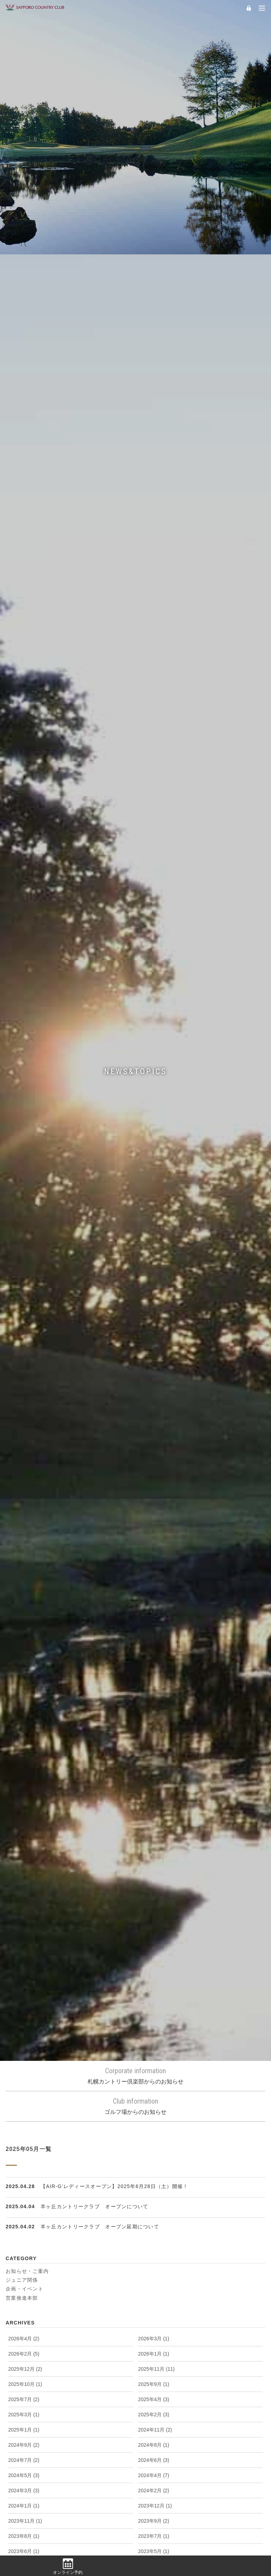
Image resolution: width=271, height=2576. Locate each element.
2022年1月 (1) (153, 1723)
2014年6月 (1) (23, 2285)
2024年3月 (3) (23, 1555)
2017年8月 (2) (153, 2026)
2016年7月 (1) (153, 2102)
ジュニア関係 (22, 1345)
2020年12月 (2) (25, 1814)
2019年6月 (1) (23, 1905)
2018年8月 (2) (23, 1966)
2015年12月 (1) (155, 2148)
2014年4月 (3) (23, 2300)
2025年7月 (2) (23, 1464)
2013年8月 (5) (153, 2330)
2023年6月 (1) (23, 1616)
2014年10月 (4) (25, 2254)
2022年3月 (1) (153, 1707)
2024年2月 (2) (153, 1555)
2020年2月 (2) (153, 1859)
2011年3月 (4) (23, 2528)
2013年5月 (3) (153, 2345)
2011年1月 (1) (23, 2543)
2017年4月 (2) (23, 2057)
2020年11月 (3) (155, 1814)
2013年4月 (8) (23, 2361)
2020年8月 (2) (153, 1829)
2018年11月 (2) (155, 1935)
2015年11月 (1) (25, 2163)
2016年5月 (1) (153, 2118)
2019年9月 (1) (23, 1890)
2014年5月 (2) (153, 2285)
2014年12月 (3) (25, 2239)
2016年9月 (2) (23, 2102)
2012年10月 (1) (155, 2391)
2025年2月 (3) (153, 1479)
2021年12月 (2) (25, 1738)
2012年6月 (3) (153, 2421)
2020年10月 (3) (25, 1829)
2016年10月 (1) (155, 2087)
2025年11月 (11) (156, 1434)
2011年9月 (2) (23, 2497)
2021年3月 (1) (153, 1799)
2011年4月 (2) (153, 2513)
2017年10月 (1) (25, 2026)
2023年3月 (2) (153, 1631)
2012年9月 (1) (23, 2406)
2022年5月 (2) (153, 1692)
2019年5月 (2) (153, 1905)
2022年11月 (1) (155, 1662)
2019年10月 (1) (155, 1875)
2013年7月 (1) (23, 2345)
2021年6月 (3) (23, 1783)
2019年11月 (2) (25, 1875)
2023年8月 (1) (23, 1601)
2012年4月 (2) (153, 2437)
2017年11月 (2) (155, 2011)
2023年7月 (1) (153, 1601)
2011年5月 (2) (23, 2513)
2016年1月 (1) (23, 2148)
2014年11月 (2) (155, 2239)
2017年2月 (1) (23, 2072)
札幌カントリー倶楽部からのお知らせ (135, 1141)
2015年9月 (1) (153, 2163)
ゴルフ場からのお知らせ (135, 1171)
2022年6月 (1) (23, 1692)
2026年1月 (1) (153, 1419)
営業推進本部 (22, 1363)
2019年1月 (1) (153, 1920)
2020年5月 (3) (153, 1844)
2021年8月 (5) (23, 1768)
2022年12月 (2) (25, 1662)
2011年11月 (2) (25, 2482)
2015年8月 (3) (23, 2178)
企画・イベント (24, 1354)
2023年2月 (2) (23, 1647)
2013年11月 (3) (155, 2315)
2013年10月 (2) (25, 2330)
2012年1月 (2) (23, 2467)
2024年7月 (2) (23, 1525)
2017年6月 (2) (23, 2042)
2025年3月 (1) (23, 1479)
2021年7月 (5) (153, 1768)
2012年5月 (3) (23, 2437)
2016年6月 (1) (23, 2118)
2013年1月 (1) (23, 2376)
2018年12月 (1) (25, 1935)
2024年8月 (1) (153, 1510)
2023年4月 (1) (23, 1631)
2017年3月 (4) (153, 2057)
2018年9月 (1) (153, 1950)
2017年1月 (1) (153, 2072)
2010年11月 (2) (155, 2543)
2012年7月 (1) (23, 2421)
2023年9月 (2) (153, 1586)
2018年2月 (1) (153, 1996)
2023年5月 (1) (153, 1616)
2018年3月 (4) (23, 1996)
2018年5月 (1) (23, 1981)
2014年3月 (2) (153, 2300)
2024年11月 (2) (155, 1495)
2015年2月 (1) (23, 2224)
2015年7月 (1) (153, 2178)
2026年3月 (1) (153, 1404)
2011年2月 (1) (153, 2528)
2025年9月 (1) (153, 1449)
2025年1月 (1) (23, 1495)
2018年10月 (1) (25, 1950)
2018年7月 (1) (153, 1966)
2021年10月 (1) (25, 1753)
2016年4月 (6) (23, 2133)
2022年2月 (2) (23, 1723)
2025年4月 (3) (153, 1464)
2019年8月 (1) (153, 1890)
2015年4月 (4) (23, 2209)
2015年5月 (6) (153, 2194)
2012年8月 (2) (153, 2406)
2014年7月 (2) (153, 2270)
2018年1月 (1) (23, 2011)
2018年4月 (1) (153, 1981)
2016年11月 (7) (25, 2087)
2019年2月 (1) (23, 1920)
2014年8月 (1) (23, 2270)
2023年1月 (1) (153, 1647)
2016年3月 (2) (153, 2133)
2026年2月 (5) (23, 1419)
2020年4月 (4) (23, 1859)
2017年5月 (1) (153, 2042)
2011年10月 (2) (155, 2482)
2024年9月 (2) (23, 1510)
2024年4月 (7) (153, 1540)
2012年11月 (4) (25, 2391)
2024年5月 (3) (23, 1540)
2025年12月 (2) (25, 1434)
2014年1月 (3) (23, 2315)
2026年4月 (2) (23, 1404)
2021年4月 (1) (23, 1799)
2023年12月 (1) (155, 1571)
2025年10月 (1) (25, 1449)
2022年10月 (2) (25, 1677)
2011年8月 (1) (153, 2497)
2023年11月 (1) (25, 1586)
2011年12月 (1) (155, 2467)
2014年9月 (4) (153, 2254)
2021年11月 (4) (155, 1738)
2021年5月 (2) (153, 1783)
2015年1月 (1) (153, 2224)
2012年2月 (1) (153, 2452)
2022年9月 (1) (153, 1677)
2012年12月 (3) (155, 2376)
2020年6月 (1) (23, 1844)
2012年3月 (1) (23, 2452)
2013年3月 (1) (153, 2361)
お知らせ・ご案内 (27, 1336)
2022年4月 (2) (23, 1707)
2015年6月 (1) (23, 2194)
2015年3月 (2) (153, 2209)
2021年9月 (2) (153, 1753)
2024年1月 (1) (23, 1571)
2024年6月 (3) (153, 1525)
